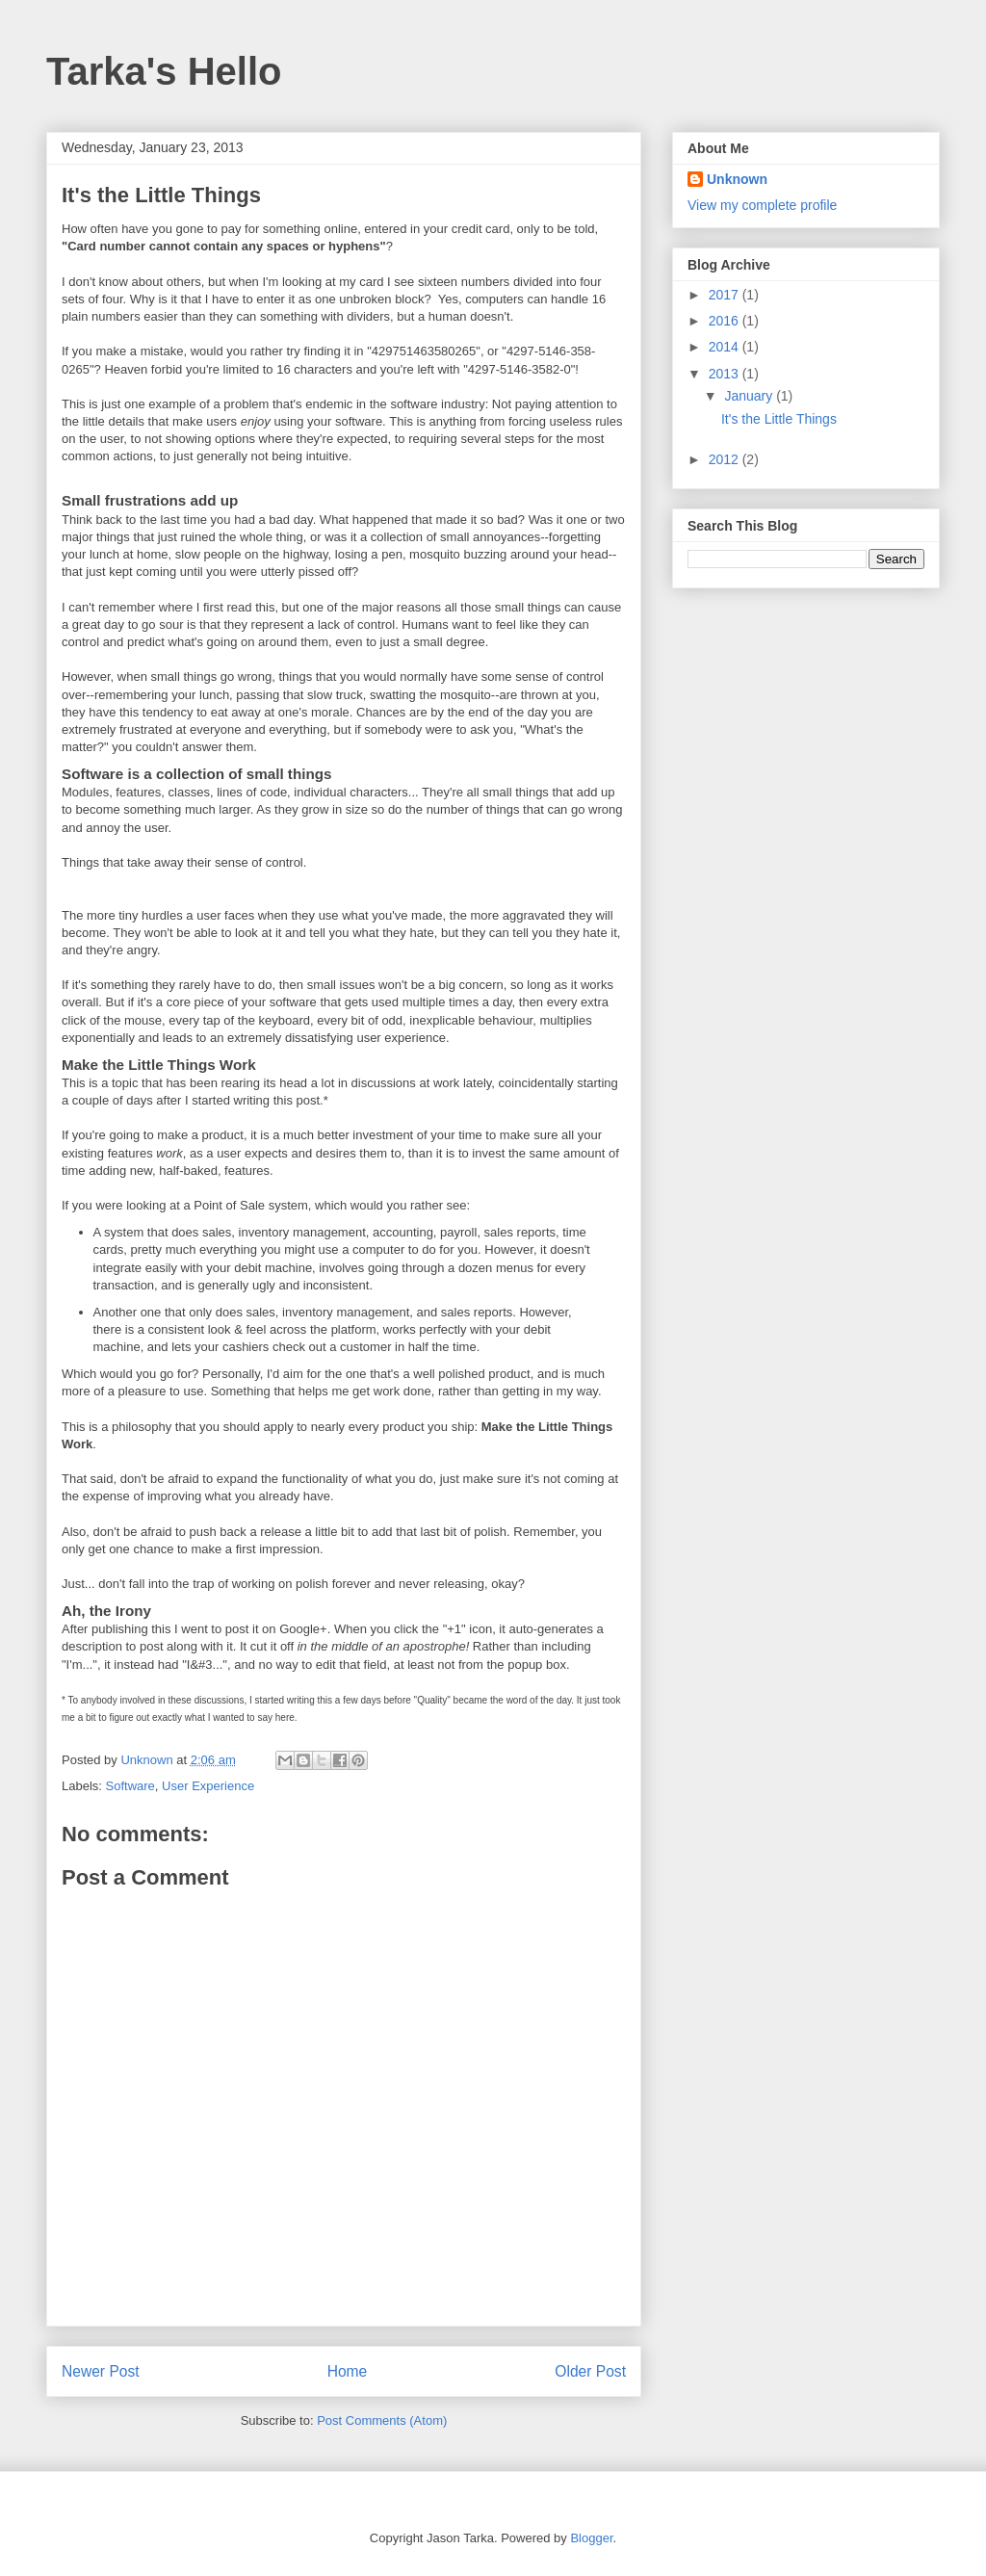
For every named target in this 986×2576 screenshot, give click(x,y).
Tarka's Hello (163, 71)
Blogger (591, 2538)
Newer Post (101, 2371)
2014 (725, 346)
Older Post (590, 2371)
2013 (725, 373)
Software (130, 1786)
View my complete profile (762, 205)
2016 (725, 320)
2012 (725, 459)
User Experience (208, 1786)
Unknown (737, 179)
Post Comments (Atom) (382, 2420)
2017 (725, 294)
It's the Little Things (779, 419)
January (750, 395)
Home (347, 2371)
